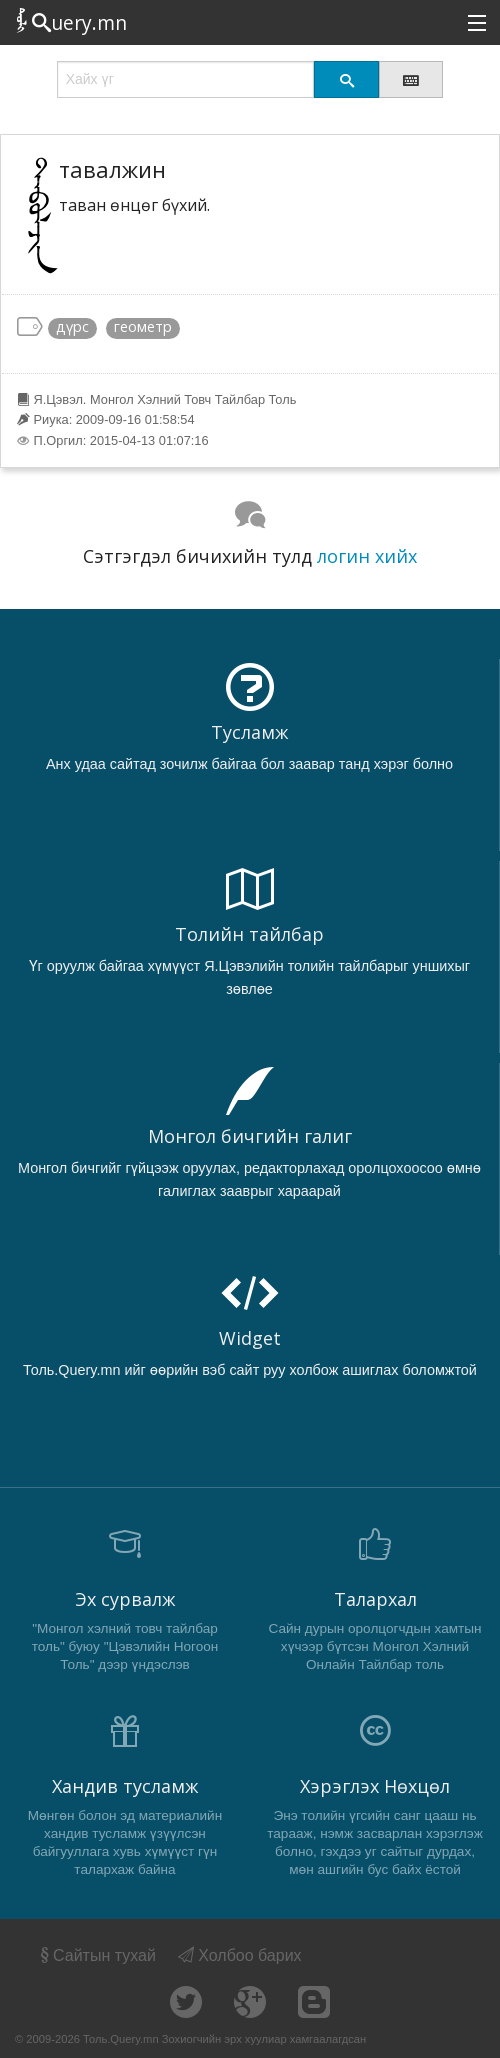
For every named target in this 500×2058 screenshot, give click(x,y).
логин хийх (367, 556)
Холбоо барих (240, 1955)
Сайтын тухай (96, 1955)
